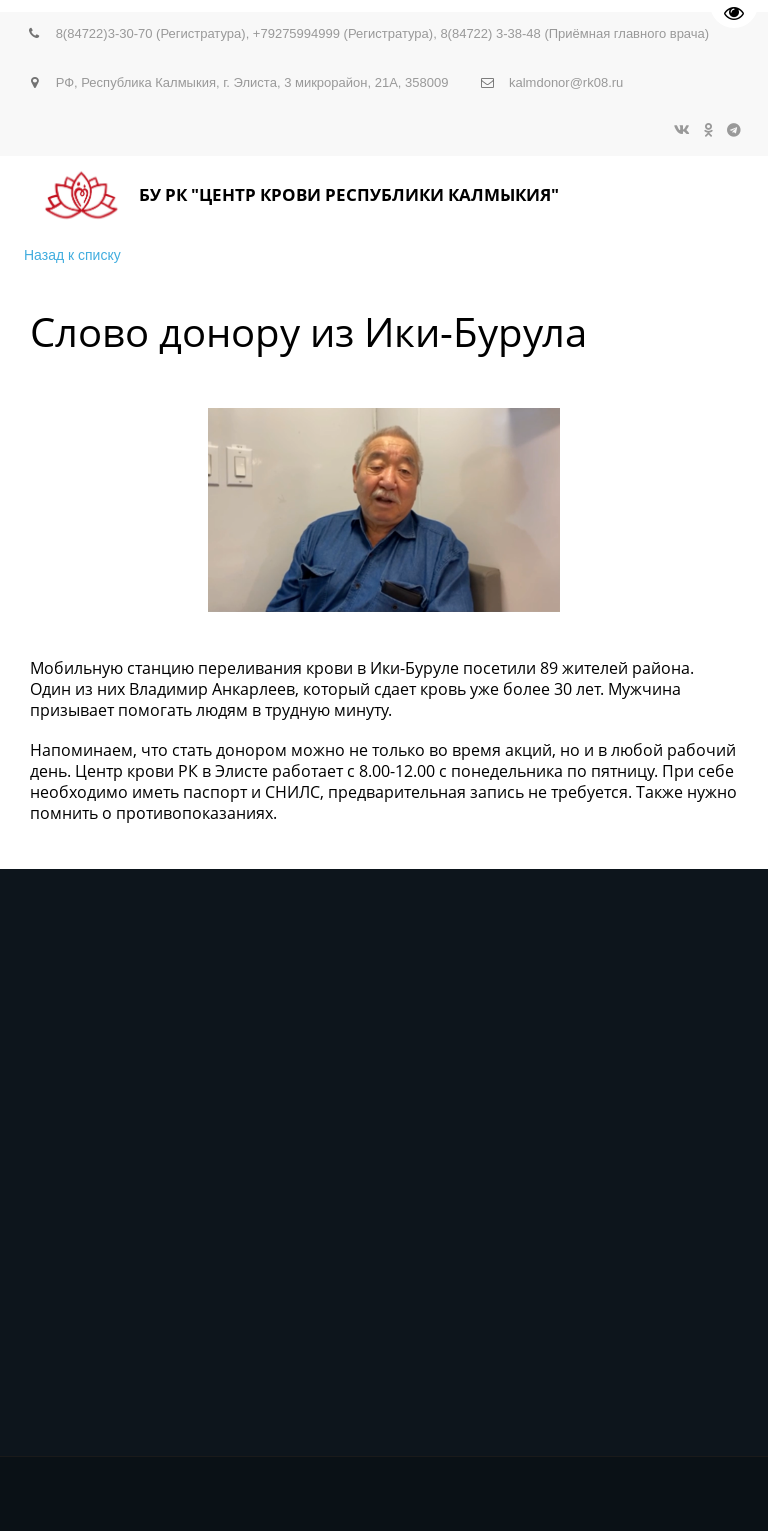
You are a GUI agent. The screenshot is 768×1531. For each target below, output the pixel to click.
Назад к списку (72, 255)
